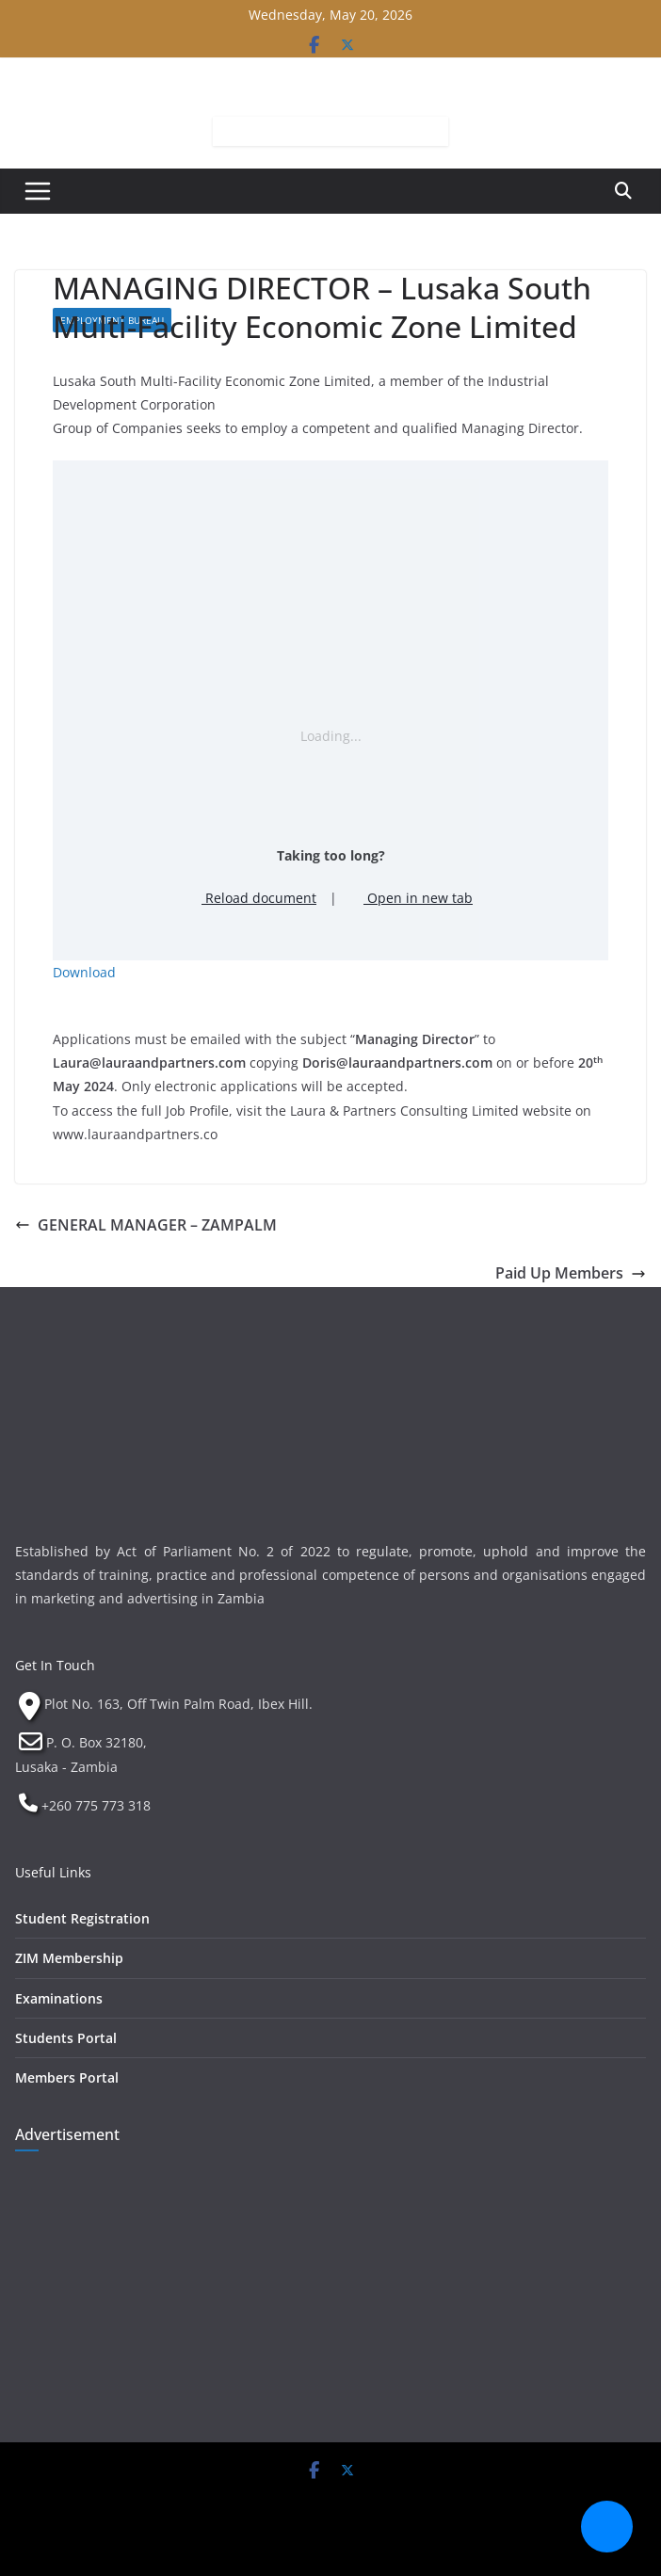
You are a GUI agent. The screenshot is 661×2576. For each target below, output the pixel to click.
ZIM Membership (69, 1958)
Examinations (59, 1998)
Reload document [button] (252, 898)
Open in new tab (411, 898)
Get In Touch (55, 1665)
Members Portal (67, 2077)
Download (84, 972)
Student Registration (82, 1918)
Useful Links (53, 1872)
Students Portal (66, 2038)
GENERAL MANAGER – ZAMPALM (146, 1225)
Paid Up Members (570, 1273)
